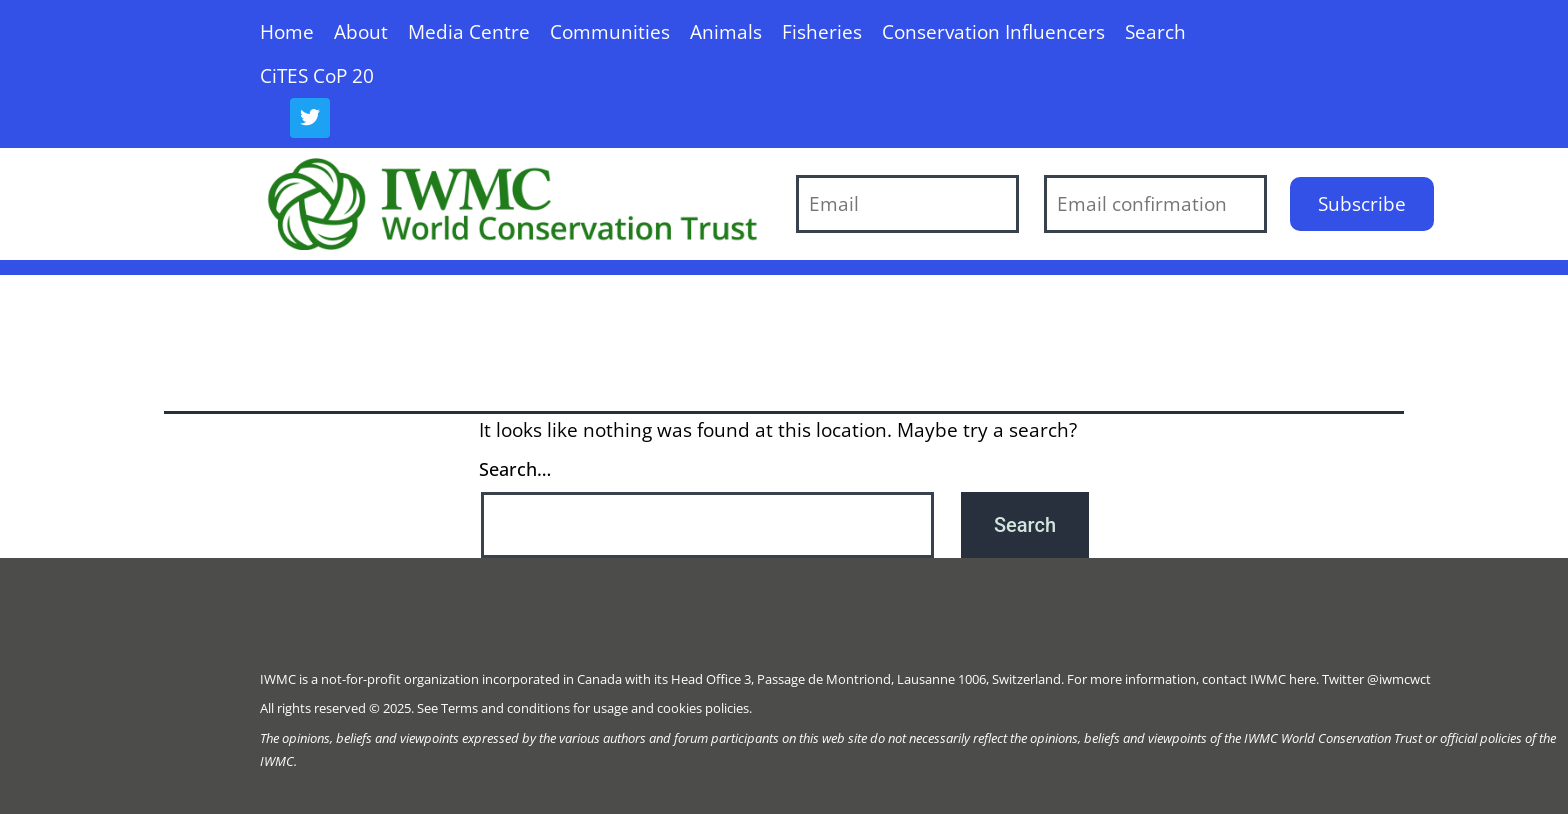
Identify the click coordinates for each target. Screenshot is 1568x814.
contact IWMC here (1259, 679)
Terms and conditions (505, 708)
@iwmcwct (1399, 679)
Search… (515, 469)
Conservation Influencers (993, 31)
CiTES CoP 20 (317, 75)
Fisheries (822, 31)
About (361, 31)
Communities (610, 31)
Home (287, 31)
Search (1155, 31)
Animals (726, 31)
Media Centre (469, 31)
